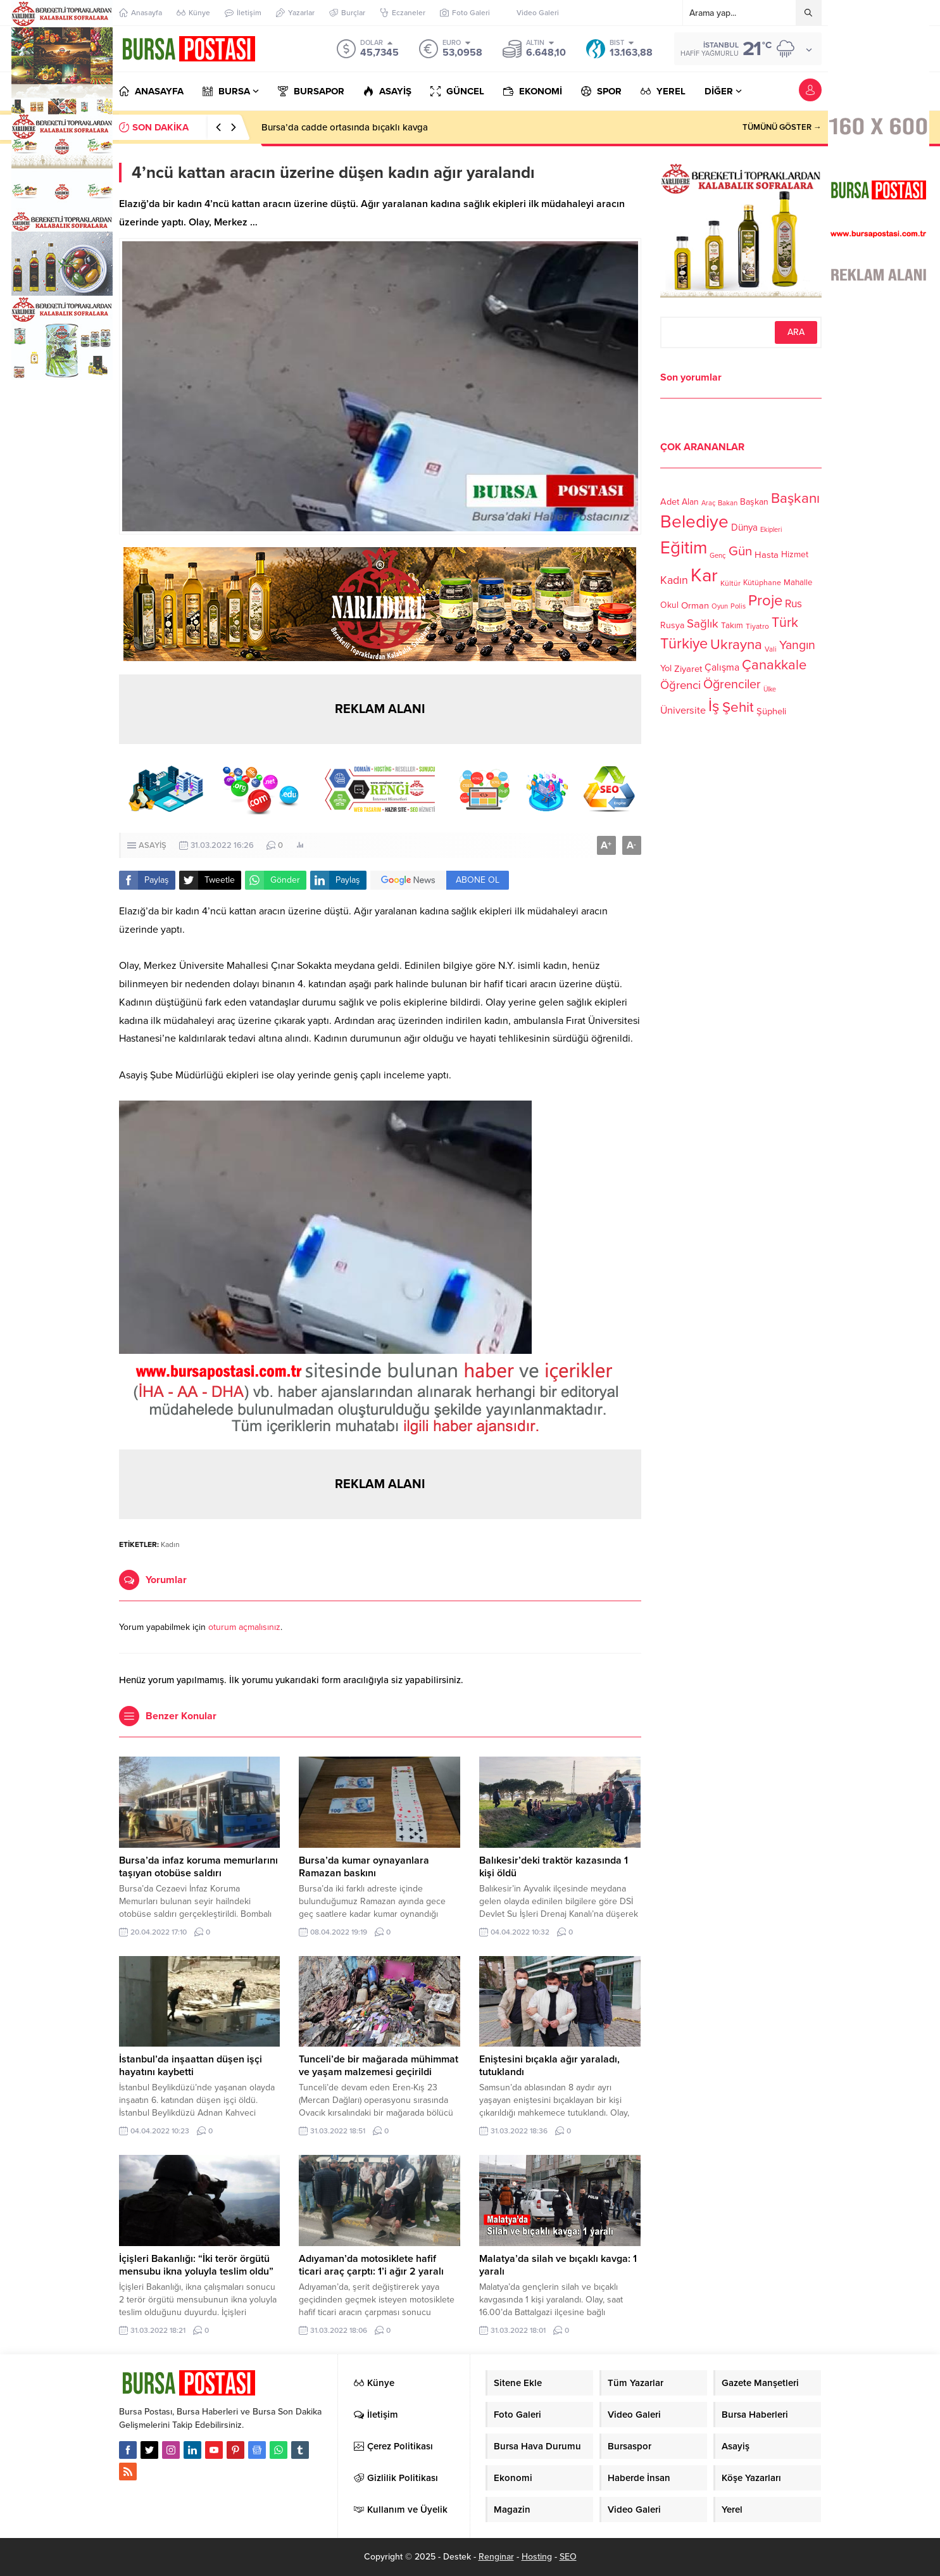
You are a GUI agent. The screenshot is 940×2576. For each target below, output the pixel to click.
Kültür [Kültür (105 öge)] (730, 583)
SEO (568, 2556)
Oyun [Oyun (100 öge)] (719, 606)
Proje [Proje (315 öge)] (765, 600)
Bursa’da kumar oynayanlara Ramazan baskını (364, 1866)
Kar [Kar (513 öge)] (704, 575)
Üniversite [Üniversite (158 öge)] (683, 710)
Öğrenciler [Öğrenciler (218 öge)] (732, 684)
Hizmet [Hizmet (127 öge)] (794, 554)
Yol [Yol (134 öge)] (666, 668)
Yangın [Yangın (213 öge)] (797, 645)
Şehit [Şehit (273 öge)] (738, 707)
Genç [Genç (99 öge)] (718, 556)
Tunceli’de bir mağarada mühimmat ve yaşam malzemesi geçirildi (378, 2065)
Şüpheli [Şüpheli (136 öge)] (771, 711)
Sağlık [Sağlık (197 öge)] (702, 624)
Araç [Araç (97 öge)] (708, 503)
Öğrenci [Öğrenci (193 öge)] (680, 685)
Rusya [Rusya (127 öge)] (672, 625)
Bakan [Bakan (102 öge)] (727, 503)
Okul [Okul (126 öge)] (669, 605)
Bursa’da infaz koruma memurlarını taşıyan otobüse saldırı (383, 127)
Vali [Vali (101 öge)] (771, 649)
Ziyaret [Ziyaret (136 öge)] (688, 668)
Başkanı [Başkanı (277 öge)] (795, 498)
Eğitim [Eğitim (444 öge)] (683, 548)
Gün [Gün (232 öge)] (740, 551)
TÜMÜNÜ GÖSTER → (782, 127)
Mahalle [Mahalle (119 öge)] (798, 583)
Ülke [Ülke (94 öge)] (769, 689)
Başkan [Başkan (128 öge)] (754, 501)
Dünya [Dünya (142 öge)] (744, 527)
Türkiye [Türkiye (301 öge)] (684, 644)
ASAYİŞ (152, 845)
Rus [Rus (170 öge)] (793, 603)
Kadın (170, 1544)
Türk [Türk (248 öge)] (785, 622)
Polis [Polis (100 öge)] (738, 606)
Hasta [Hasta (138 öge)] (767, 554)
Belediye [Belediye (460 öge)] (694, 522)
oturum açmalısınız (244, 1627)
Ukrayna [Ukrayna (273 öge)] (736, 644)
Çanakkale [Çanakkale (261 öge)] (774, 665)
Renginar (496, 2556)
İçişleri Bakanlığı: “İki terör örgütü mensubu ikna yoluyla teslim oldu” (196, 2265)
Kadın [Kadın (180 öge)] (674, 580)
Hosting (537, 2556)
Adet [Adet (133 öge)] (669, 501)
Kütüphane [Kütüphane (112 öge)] (762, 583)
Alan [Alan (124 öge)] (690, 501)
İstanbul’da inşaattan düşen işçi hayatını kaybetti (190, 2065)
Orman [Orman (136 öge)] (695, 605)
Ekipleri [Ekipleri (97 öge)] (771, 530)
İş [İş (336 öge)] (714, 706)
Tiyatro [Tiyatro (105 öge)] (757, 626)
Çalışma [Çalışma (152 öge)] (722, 667)
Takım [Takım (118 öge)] (732, 626)
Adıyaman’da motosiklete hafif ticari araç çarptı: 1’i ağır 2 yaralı (371, 2265)
